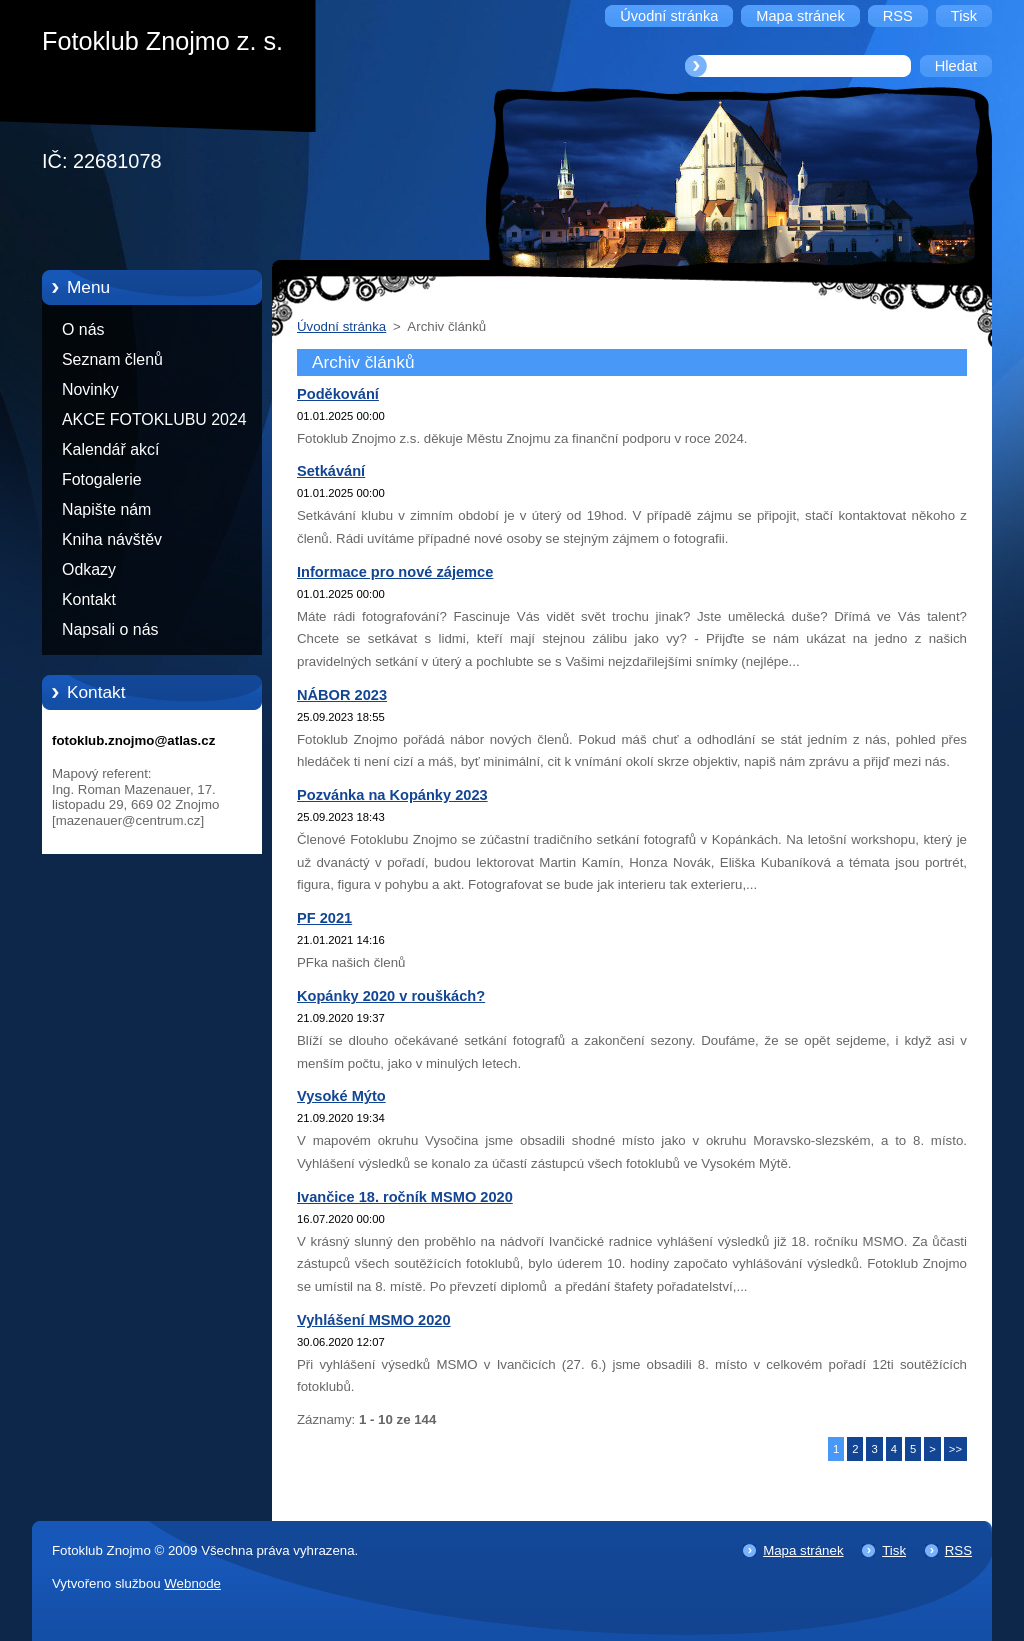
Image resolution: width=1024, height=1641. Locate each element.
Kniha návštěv (112, 539)
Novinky (90, 389)
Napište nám (106, 509)
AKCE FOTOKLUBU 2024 (154, 419)
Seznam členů (112, 359)
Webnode (192, 1583)
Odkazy (89, 569)
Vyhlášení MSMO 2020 (374, 1320)
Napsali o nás (110, 629)
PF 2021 (324, 918)
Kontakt (89, 599)
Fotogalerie (102, 479)
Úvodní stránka (341, 326)
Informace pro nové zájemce (395, 572)
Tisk (894, 1550)
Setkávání (331, 471)
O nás (83, 329)
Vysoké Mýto (341, 1096)
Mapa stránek (803, 1550)
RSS (958, 1550)
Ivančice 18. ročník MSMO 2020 (405, 1197)
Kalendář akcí (110, 449)
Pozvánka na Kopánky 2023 (392, 795)
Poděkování (338, 394)
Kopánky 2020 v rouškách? (391, 996)
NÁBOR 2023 (342, 695)
